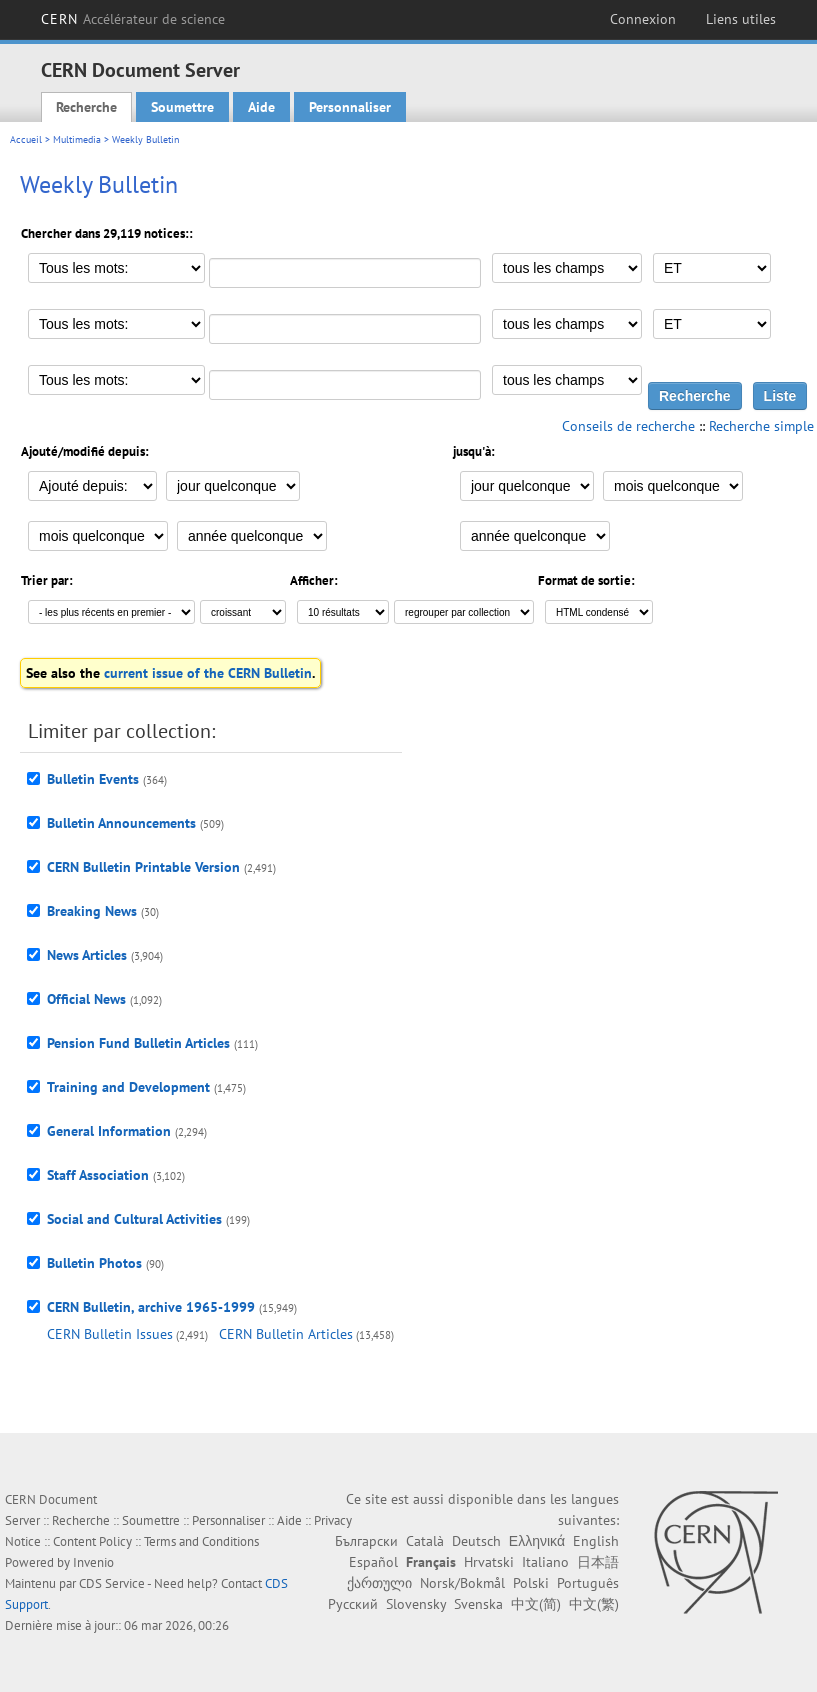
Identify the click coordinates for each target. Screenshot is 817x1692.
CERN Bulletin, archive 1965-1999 (151, 1307)
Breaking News (92, 911)
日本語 (598, 1562)
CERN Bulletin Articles (286, 1334)
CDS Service (112, 1583)
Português (588, 1583)
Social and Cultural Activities (134, 1219)
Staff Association (98, 1175)
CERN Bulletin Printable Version (143, 867)
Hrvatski (489, 1562)
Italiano (545, 1562)
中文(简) (536, 1604)
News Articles (87, 955)
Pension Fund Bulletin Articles (138, 1043)
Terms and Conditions (201, 1541)
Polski (531, 1583)
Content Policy (92, 1541)
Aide (261, 107)
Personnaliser (350, 107)
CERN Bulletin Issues (110, 1334)
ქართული (379, 1583)
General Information (109, 1131)
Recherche (86, 107)
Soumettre (182, 107)
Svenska (478, 1604)
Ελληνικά (537, 1541)
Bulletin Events (93, 779)
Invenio (93, 1562)
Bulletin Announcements (121, 823)
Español (373, 1562)
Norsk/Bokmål (462, 1583)
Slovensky (416, 1604)
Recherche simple (761, 426)
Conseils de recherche (628, 426)
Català (425, 1541)
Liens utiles (741, 19)
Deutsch (476, 1541)
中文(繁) (594, 1604)
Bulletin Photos (94, 1263)
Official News (86, 999)
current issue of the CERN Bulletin (208, 673)
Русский (353, 1604)
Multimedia (77, 139)
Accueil (26, 139)
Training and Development (128, 1087)
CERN (133, 19)
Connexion (643, 19)
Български (366, 1541)
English (596, 1541)
